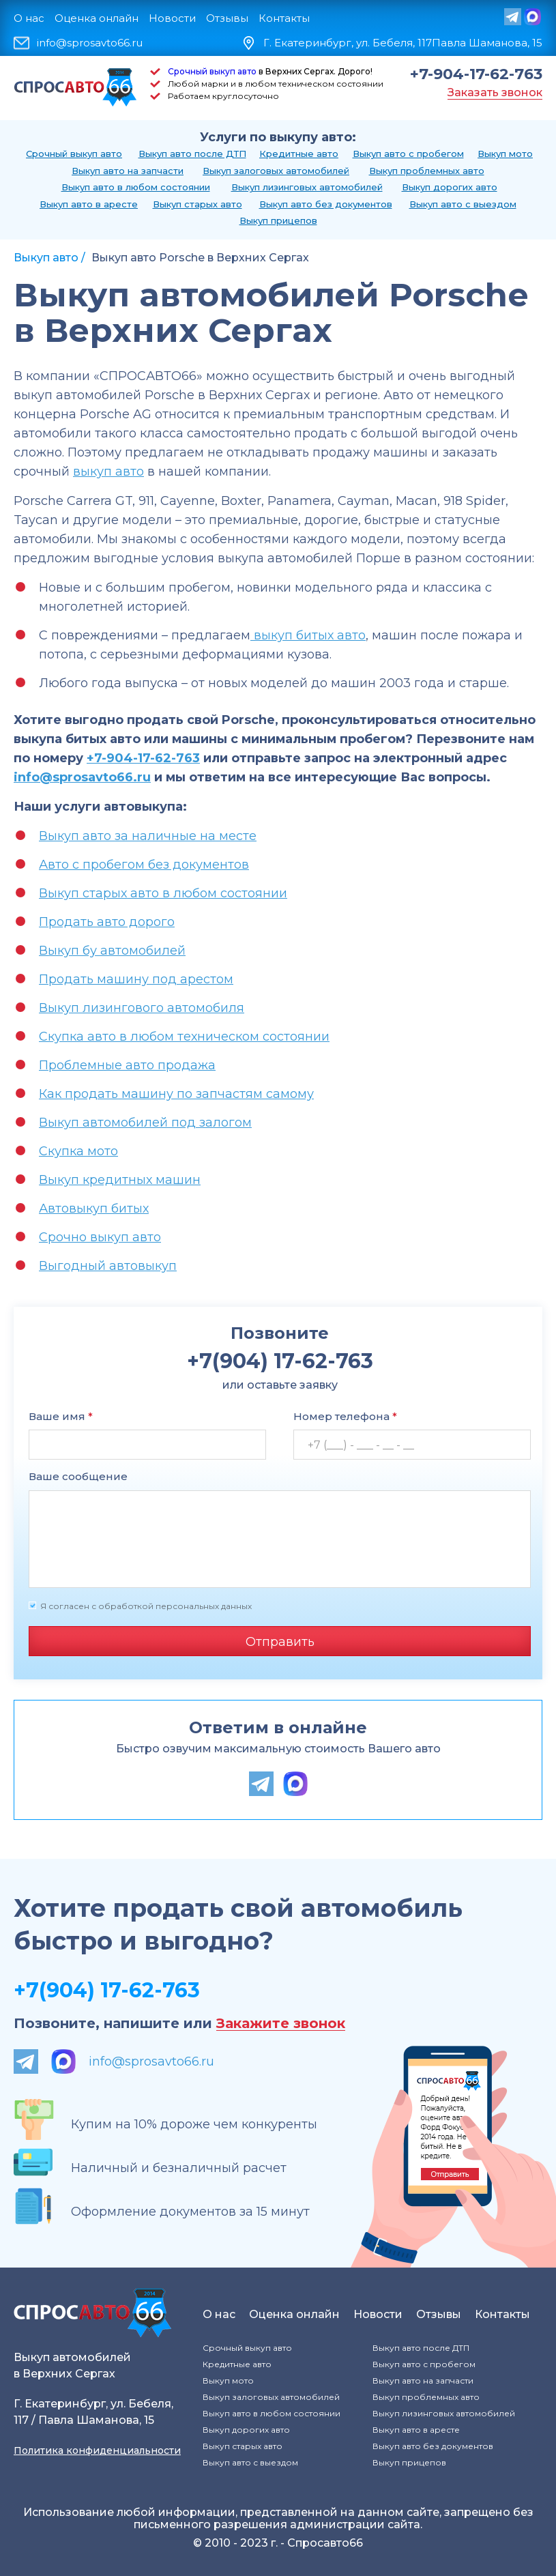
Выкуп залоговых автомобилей (276, 170)
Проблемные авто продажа (127, 1065)
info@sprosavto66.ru (90, 43)
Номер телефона (345, 1416)
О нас (29, 18)
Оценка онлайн (96, 18)
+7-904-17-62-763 (476, 74)
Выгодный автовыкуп (108, 1265)
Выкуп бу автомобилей (112, 950)
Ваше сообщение (78, 1476)
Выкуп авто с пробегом (408, 153)
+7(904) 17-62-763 (107, 1990)
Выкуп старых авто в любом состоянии (163, 893)
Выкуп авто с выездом (462, 204)
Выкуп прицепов (278, 220)
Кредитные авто (298, 153)
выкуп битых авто (308, 635)
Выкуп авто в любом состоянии (135, 187)
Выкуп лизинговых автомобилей (307, 187)
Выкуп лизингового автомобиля (141, 1007)
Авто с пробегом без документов (144, 864)
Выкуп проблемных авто (426, 170)
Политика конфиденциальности (97, 2450)
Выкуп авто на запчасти (128, 170)
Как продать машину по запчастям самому (176, 1093)
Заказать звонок (495, 92)
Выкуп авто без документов (325, 204)
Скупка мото (78, 1151)
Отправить (280, 1641)
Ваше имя (61, 1416)
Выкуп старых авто (197, 204)
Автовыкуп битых (94, 1208)
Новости (172, 18)
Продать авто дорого (107, 921)
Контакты (284, 18)
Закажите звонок (280, 2023)
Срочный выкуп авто (212, 71)
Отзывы (227, 18)
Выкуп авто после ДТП (192, 153)
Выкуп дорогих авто (449, 187)
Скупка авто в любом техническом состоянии (184, 1036)
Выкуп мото (505, 153)
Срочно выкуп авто (100, 1237)
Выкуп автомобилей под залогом (145, 1122)
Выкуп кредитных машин (120, 1179)
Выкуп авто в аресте (89, 204)
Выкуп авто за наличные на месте (148, 835)
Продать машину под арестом (136, 979)
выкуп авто (108, 471)
